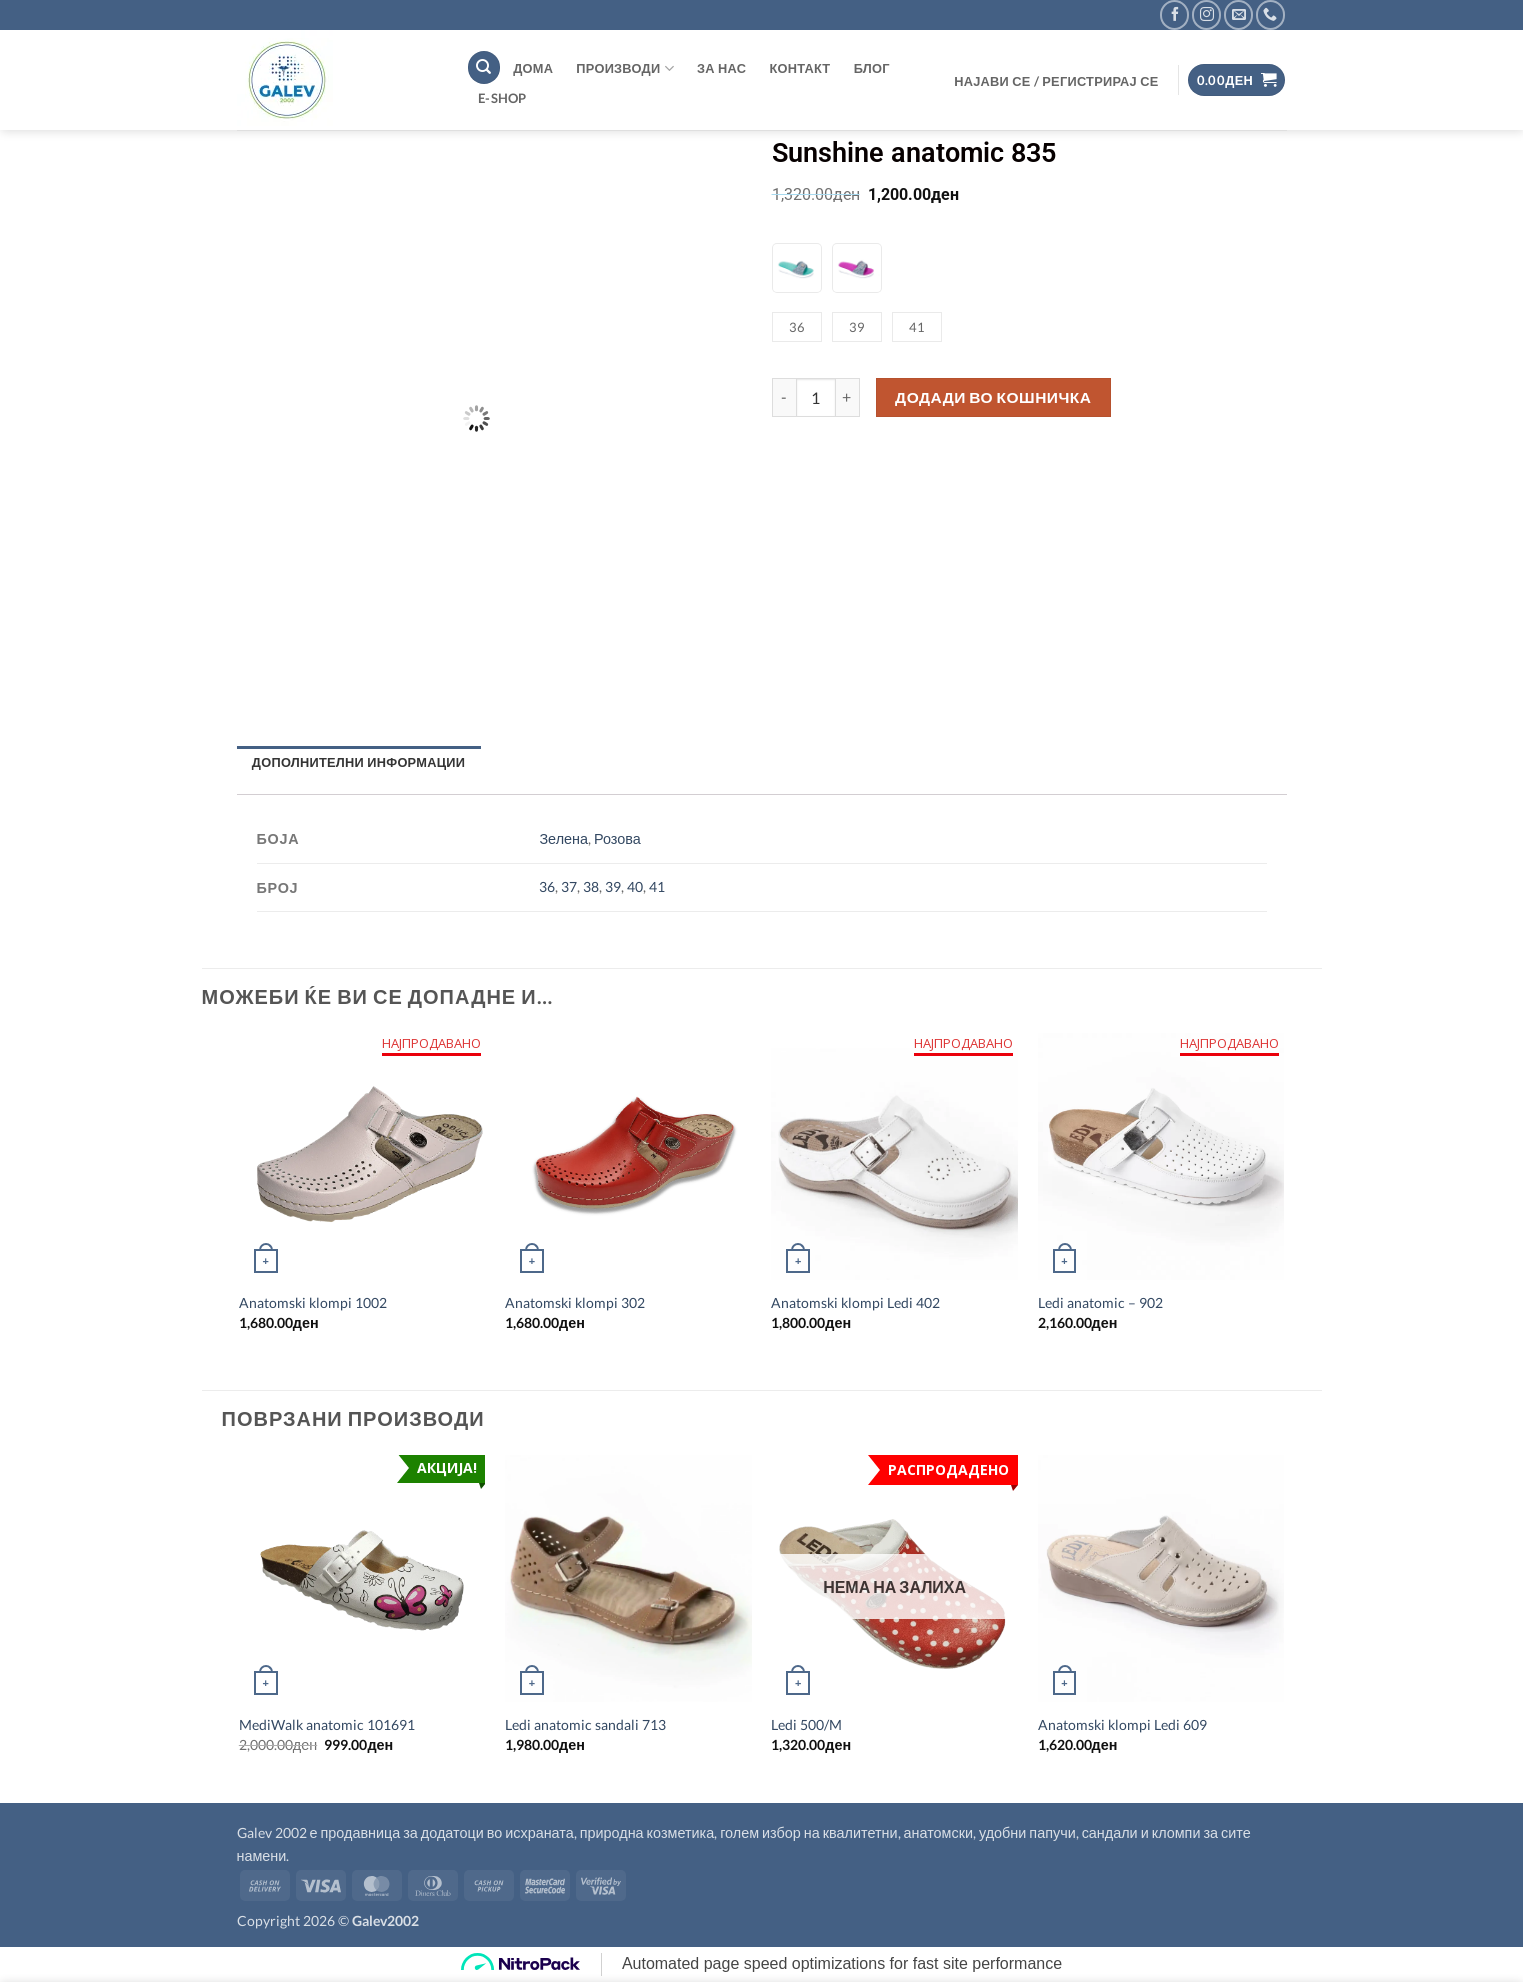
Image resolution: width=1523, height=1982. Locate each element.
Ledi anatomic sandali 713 (585, 1724)
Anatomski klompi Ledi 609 (1122, 1724)
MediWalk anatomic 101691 (327, 1724)
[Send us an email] (1238, 14)
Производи (625, 68)
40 (635, 886)
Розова (617, 838)
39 (613, 886)
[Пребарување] (484, 67)
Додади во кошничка (993, 397)
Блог (872, 68)
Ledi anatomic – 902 (1100, 1302)
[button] (1056, 81)
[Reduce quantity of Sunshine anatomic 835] (784, 397)
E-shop (502, 98)
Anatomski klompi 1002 (313, 1302)
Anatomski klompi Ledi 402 (855, 1302)
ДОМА (533, 68)
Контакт (799, 68)
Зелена (563, 838)
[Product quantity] (816, 397)
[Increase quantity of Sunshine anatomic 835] (848, 397)
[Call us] (1270, 14)
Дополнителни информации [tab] (358, 762)
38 (591, 886)
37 (569, 886)
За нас (721, 68)
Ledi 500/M (806, 1724)
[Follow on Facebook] (1174, 14)
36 (547, 886)
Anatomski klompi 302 (575, 1302)
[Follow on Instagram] (1206, 14)
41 (657, 886)
